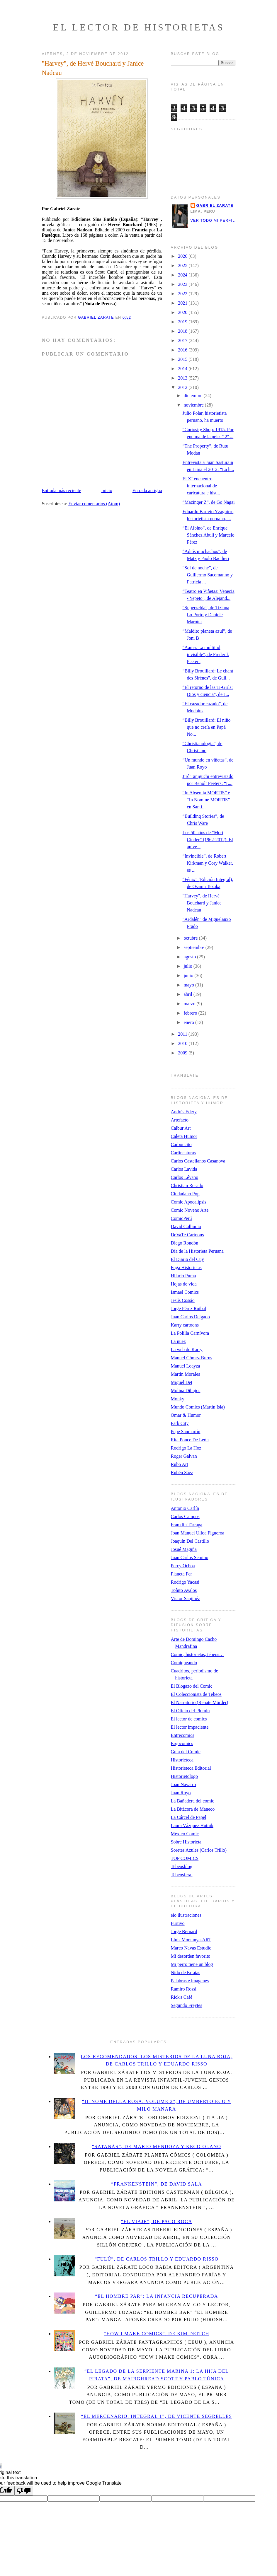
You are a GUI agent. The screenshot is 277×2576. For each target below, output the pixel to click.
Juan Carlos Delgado (190, 1316)
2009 (183, 1052)
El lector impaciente (190, 1727)
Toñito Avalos (184, 1590)
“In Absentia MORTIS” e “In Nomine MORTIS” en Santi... (206, 799)
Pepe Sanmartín (185, 1431)
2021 (183, 303)
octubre (191, 938)
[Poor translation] (23, 2490)
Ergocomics (182, 1743)
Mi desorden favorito (190, 1956)
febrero (190, 1012)
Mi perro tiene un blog (192, 1964)
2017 (183, 340)
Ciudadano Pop (185, 1193)
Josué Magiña (184, 1549)
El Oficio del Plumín (190, 1710)
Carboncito (181, 1144)
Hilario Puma (183, 1275)
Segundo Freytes (186, 2005)
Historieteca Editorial (191, 1768)
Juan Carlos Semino (189, 1557)
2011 (183, 1034)
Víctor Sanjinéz (185, 1598)
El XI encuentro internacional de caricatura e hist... (201, 485)
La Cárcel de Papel (188, 1817)
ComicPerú (181, 1218)
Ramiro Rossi (184, 1988)
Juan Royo (181, 1792)
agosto (190, 956)
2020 (183, 312)
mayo (189, 984)
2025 (183, 265)
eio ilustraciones (186, 1915)
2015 (183, 359)
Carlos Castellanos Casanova (198, 1160)
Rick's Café (182, 1997)
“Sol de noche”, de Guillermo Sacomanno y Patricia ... (207, 574)
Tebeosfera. (182, 1874)
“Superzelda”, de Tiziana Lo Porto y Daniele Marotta (205, 614)
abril (188, 994)
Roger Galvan (184, 1456)
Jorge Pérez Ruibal (188, 1308)
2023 (183, 284)
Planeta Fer (181, 1573)
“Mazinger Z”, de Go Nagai (208, 502)
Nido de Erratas (185, 1972)
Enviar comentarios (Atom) (94, 503)
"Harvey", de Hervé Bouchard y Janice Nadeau (201, 902)
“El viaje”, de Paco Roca (156, 2221)
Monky (177, 1398)
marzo (189, 1003)
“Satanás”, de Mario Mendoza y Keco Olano (156, 2146)
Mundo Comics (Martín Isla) (198, 1406)
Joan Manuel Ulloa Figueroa (198, 1532)
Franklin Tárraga (187, 1524)
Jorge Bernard (184, 1931)
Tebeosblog (182, 1866)
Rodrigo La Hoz (186, 1447)
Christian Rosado (187, 1185)
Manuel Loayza (185, 1365)
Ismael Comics (185, 1292)
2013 (183, 377)
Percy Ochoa (183, 1565)
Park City (180, 1423)
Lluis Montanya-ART (191, 1939)
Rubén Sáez (182, 1472)
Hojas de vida (184, 1283)
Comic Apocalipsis (188, 1201)
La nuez (178, 1341)
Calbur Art (181, 1128)
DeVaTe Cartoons (187, 1234)
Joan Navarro (183, 1784)
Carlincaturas (183, 1152)
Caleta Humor (184, 1136)
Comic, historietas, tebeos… (197, 1654)
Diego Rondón (184, 1242)
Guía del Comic (185, 1751)
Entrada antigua (147, 490)
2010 (183, 1043)
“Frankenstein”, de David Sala (156, 2183)
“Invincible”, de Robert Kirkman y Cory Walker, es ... (207, 863)
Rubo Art (179, 1464)
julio (188, 966)
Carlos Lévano (184, 1177)
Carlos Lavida (184, 1169)
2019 (183, 321)
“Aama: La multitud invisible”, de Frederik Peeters (205, 654)
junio (188, 975)
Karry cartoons (185, 1324)
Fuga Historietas (186, 1267)
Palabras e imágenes (190, 1980)
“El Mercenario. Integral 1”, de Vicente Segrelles (156, 2416)
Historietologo (184, 1776)
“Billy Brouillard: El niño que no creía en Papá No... (206, 727)
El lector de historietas (139, 27)
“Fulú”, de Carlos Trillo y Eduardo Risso (157, 2258)
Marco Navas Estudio (191, 1947)
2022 (183, 293)
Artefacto (179, 1119)
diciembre (193, 395)
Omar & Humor (186, 1415)
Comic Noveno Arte (190, 1210)
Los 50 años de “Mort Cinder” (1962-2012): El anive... (207, 839)
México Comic (185, 1833)
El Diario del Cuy (187, 1259)
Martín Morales (185, 1374)
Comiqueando (184, 1662)
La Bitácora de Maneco (193, 1809)
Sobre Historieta (186, 1841)
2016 (183, 349)
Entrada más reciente (61, 490)
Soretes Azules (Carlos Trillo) (199, 1850)
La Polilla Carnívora (190, 1333)
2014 (183, 368)
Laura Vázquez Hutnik (192, 1825)
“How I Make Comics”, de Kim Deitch (156, 2333)
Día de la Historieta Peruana (197, 1251)
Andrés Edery (184, 1111)
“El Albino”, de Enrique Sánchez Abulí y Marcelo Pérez (208, 534)
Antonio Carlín (185, 1508)
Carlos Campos (185, 1516)
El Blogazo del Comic (192, 1686)
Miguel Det (181, 1382)
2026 (183, 256)
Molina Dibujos (185, 1390)
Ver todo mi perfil (213, 220)
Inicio (106, 490)
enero (189, 1022)
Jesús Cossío (183, 1300)
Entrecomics (182, 1735)
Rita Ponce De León (190, 1439)
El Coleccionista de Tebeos (196, 1694)
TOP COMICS (185, 1858)
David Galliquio (186, 1226)
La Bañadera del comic (192, 1800)
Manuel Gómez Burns (191, 1357)
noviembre (194, 404)
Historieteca (182, 1759)
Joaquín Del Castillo (190, 1541)
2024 (183, 274)
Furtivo (178, 1923)
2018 (183, 331)
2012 (183, 387)
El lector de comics (189, 1718)
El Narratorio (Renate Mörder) (199, 1702)
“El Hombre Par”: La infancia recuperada (156, 2296)
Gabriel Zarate (214, 206)
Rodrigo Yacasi (185, 1582)
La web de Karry (187, 1349)
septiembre (194, 947)
